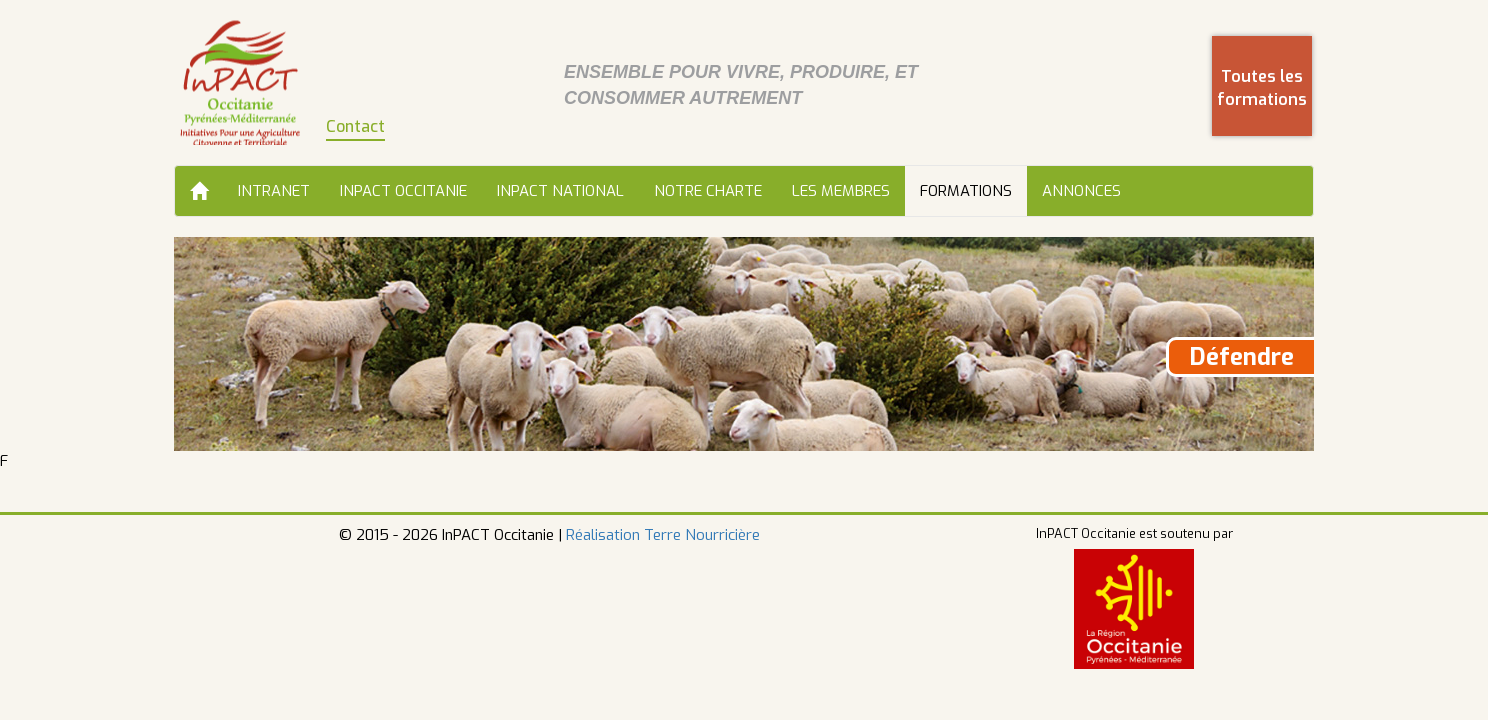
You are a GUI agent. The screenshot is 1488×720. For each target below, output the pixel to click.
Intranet (274, 191)
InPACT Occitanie (403, 191)
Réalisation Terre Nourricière (663, 535)
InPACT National (560, 191)
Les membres (841, 191)
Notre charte (708, 191)
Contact (355, 126)
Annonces (1081, 191)
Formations (966, 191)
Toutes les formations (1262, 88)
